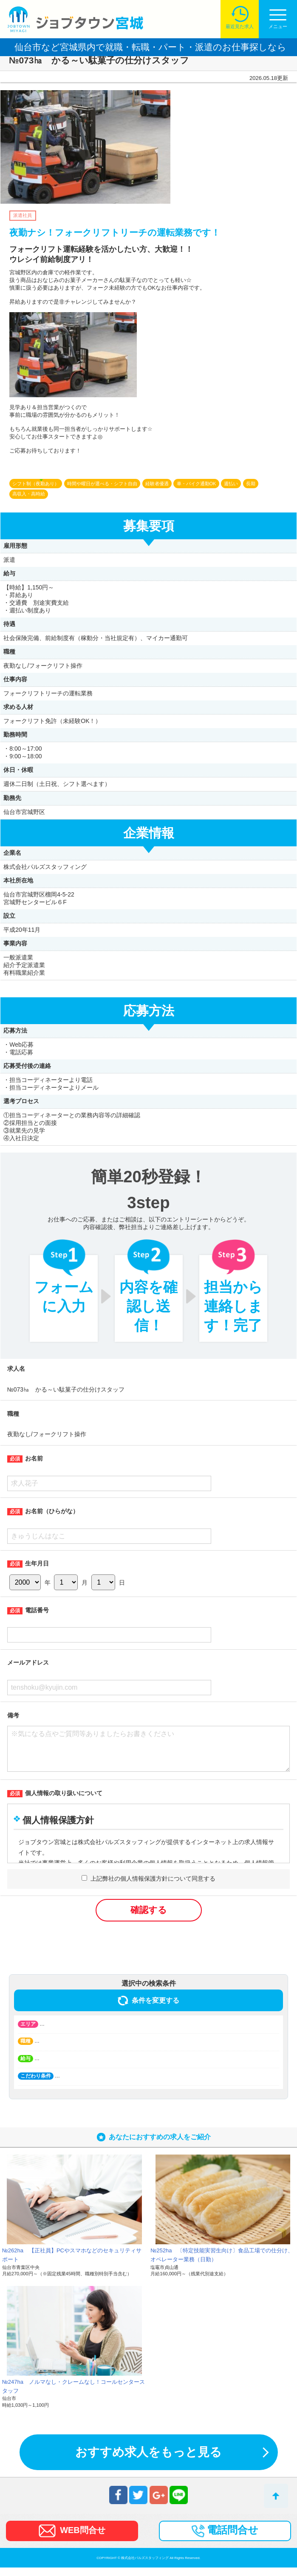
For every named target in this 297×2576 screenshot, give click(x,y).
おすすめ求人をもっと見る (148, 2460)
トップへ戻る (276, 2496)
